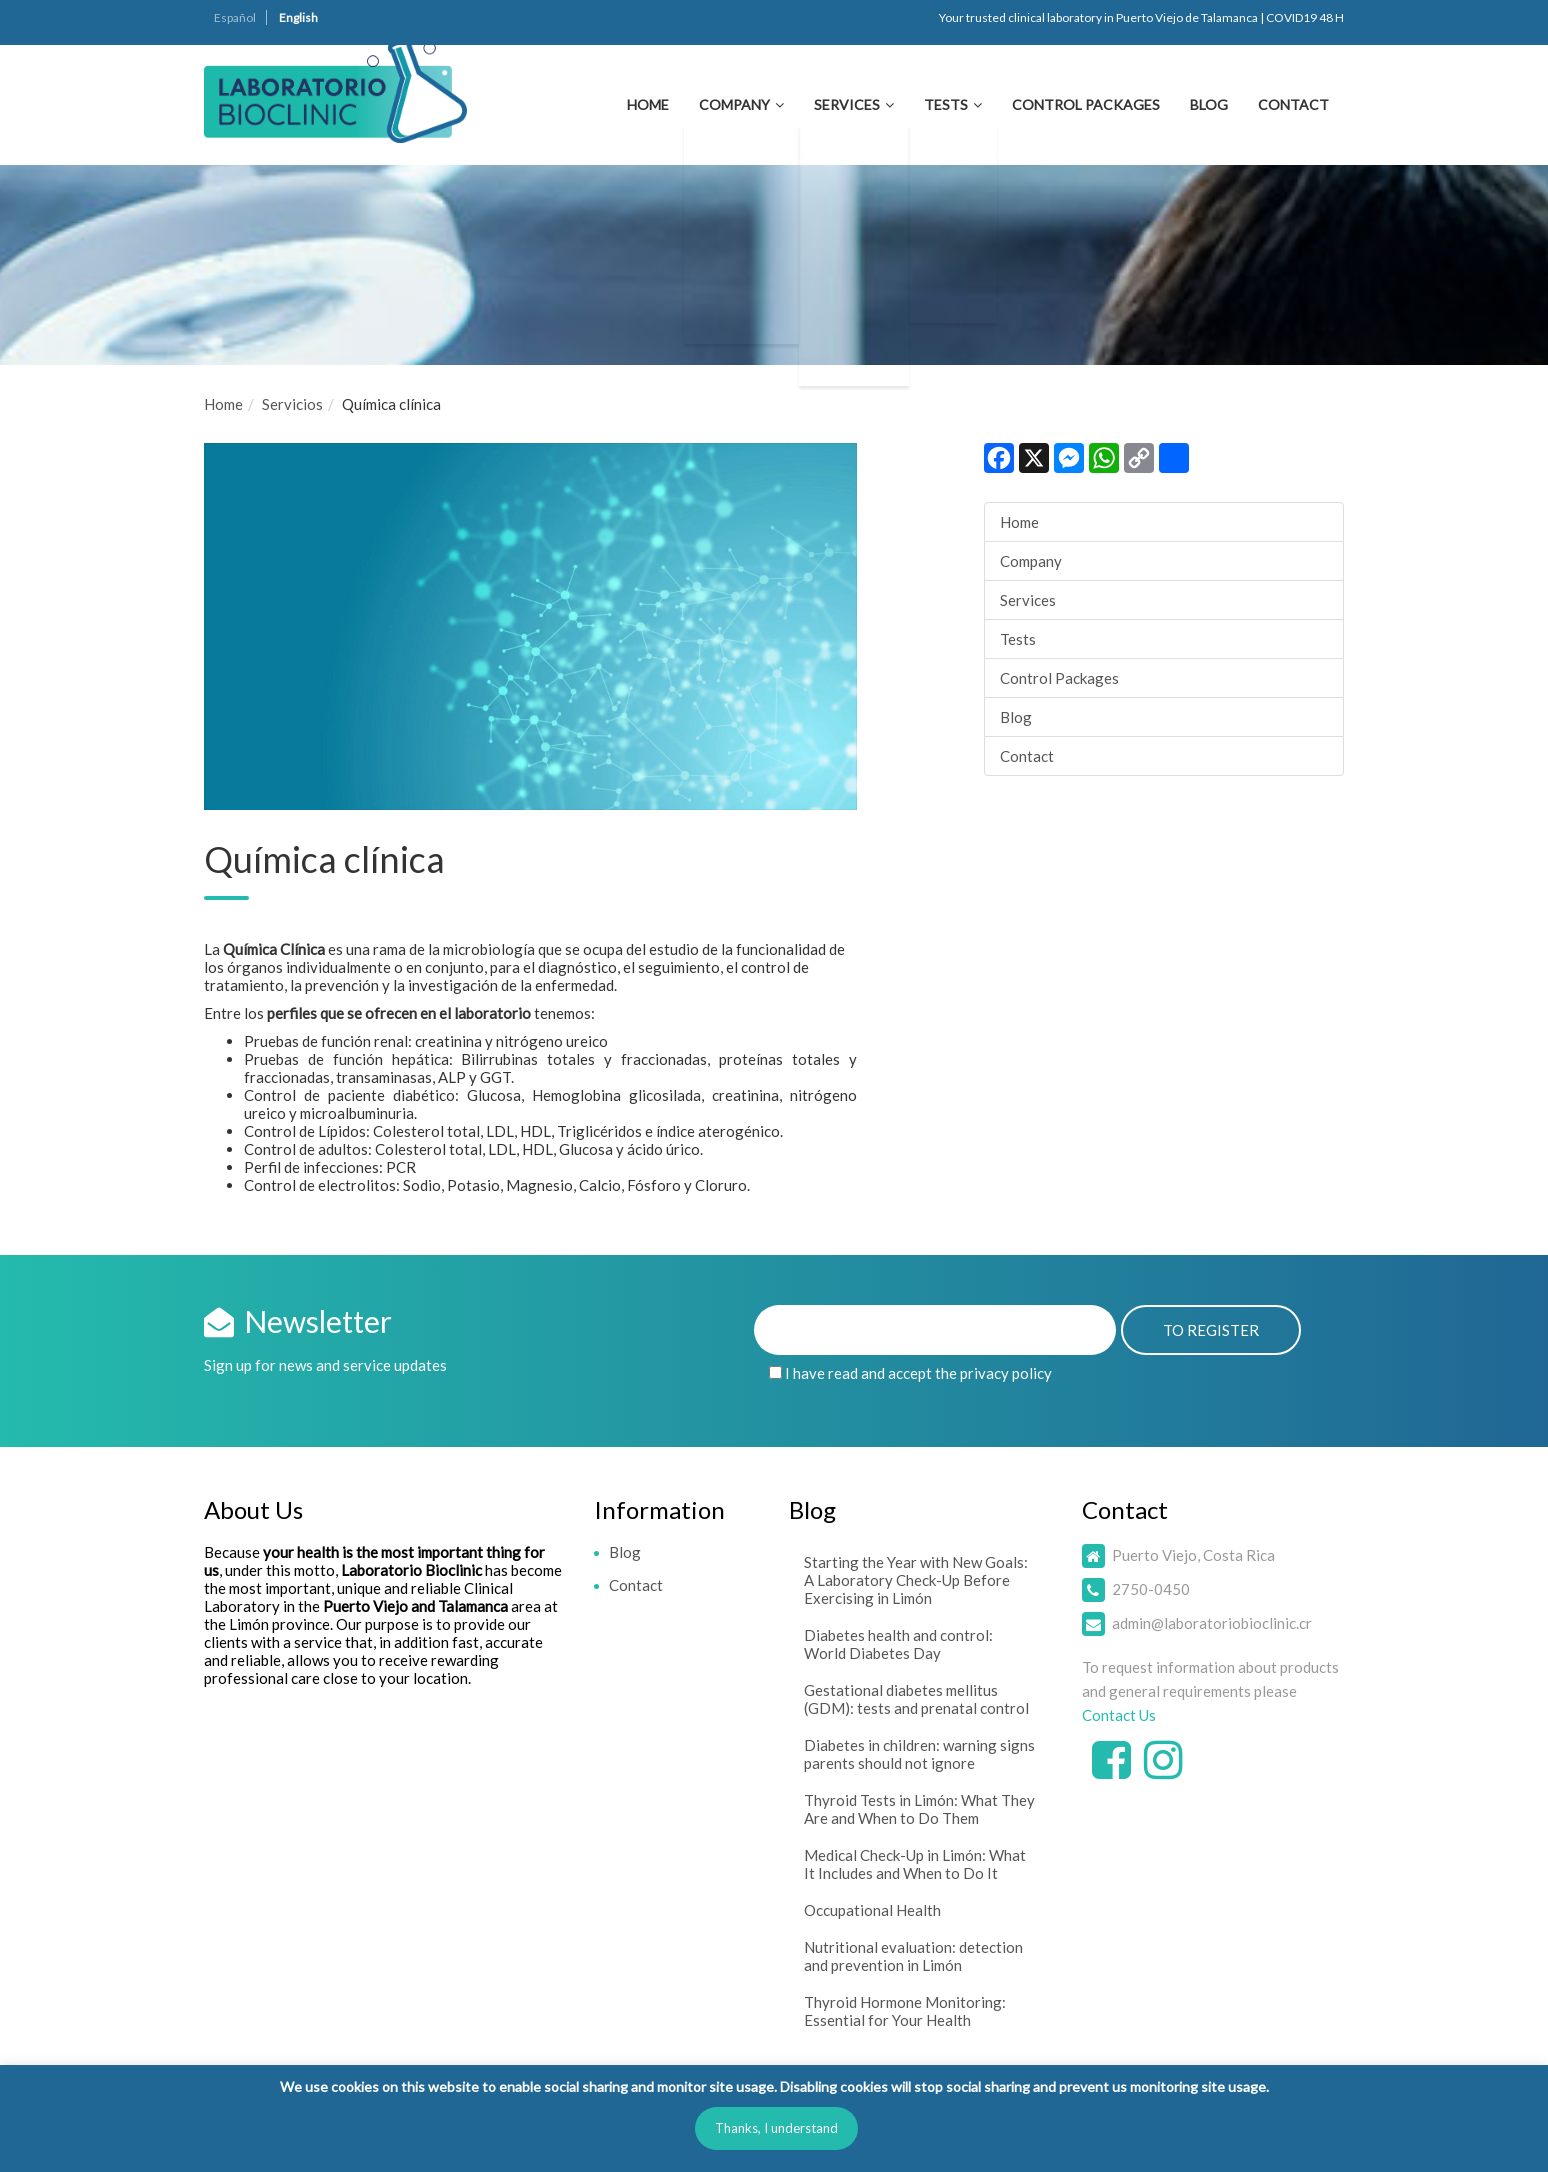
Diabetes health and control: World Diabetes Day (898, 1644)
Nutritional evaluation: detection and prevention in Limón (913, 1956)
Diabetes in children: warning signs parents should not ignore (919, 1754)
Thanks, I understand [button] (776, 2128)
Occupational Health (872, 1910)
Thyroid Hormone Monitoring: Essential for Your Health (905, 2011)
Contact (1293, 104)
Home (648, 104)
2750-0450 (1151, 1589)
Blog (1209, 104)
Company (734, 104)
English (298, 17)
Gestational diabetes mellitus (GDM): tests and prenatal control (916, 1699)
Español (235, 17)
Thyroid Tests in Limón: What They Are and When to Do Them (919, 1809)
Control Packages (1086, 104)
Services (847, 104)
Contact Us (1119, 1715)
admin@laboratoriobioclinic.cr (1212, 1623)
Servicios (292, 404)
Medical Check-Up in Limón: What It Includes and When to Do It (915, 1864)
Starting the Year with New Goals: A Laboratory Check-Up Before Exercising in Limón (916, 1580)
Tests (946, 104)
